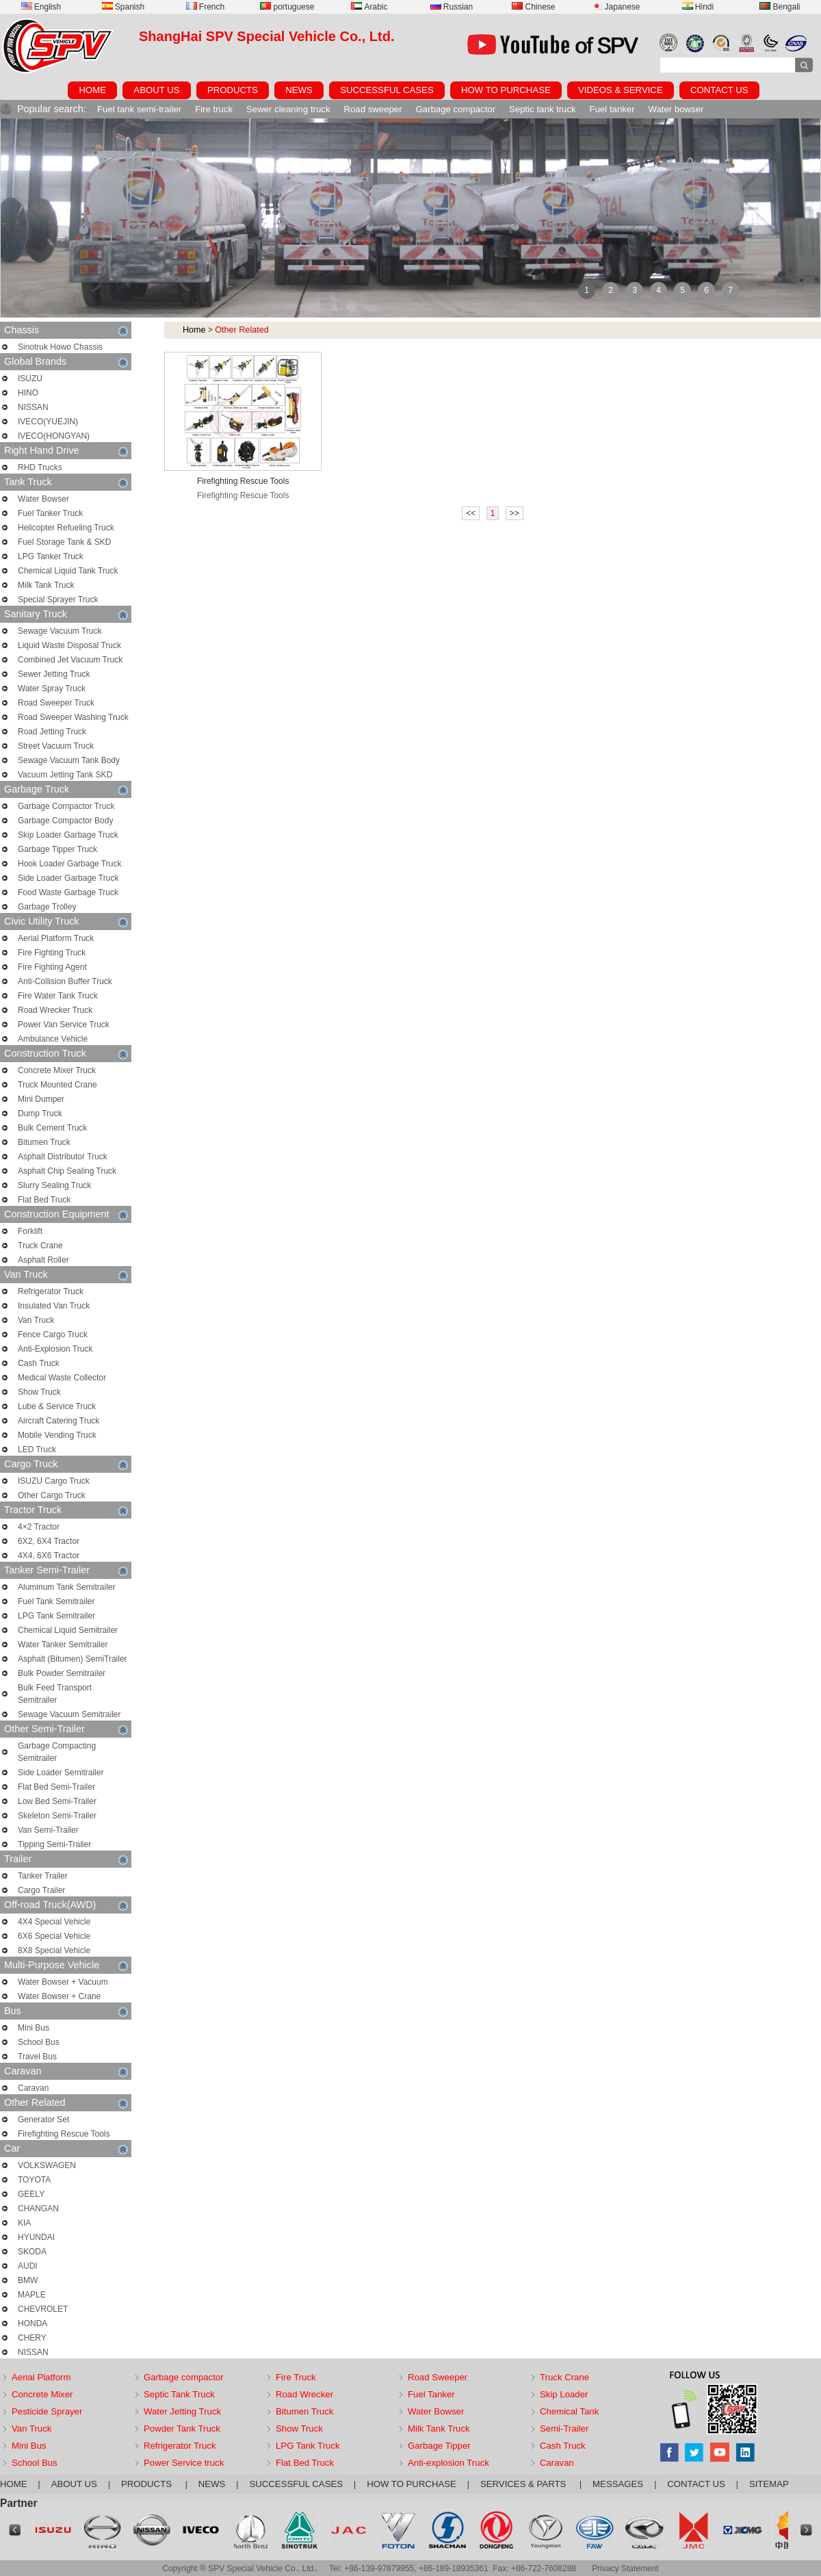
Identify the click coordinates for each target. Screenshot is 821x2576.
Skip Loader (564, 2394)
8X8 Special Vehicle (54, 1950)
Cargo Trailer (41, 1890)
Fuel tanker (612, 109)
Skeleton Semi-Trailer (57, 1815)
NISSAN (33, 407)
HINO (28, 393)
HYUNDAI (36, 2237)
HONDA (32, 2323)
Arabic (369, 7)
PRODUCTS (232, 90)
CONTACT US (719, 90)
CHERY (32, 2338)
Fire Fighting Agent (52, 967)
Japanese (615, 7)
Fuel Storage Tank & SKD (65, 542)
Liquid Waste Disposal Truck (69, 645)
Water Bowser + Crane (59, 1996)
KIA (24, 2223)
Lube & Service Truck (57, 1406)
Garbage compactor (456, 109)
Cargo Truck (66, 1464)
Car (66, 2148)
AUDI (28, 2266)
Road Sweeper (437, 2377)
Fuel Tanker (431, 2394)
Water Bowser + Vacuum (63, 1982)
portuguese (287, 7)
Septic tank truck (542, 109)
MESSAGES (617, 2484)
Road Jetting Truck (52, 731)
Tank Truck (66, 482)
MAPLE (32, 2295)
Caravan (66, 2071)
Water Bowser (43, 499)
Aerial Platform (41, 2377)
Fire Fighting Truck (52, 952)
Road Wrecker (304, 2394)
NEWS (299, 90)
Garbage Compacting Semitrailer (57, 1752)
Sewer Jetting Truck (54, 674)
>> (514, 513)
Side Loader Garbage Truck (68, 878)
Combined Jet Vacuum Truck (70, 660)
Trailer (66, 1859)
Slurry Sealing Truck (54, 1185)
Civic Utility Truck (66, 921)
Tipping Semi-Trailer (54, 1844)
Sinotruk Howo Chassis (60, 347)
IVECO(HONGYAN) (54, 436)
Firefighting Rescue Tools (64, 2134)
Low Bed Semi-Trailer (57, 1801)
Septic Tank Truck (179, 2394)
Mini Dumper (41, 1099)
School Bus (39, 2042)
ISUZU (30, 378)
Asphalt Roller (43, 1260)
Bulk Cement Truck (52, 1128)
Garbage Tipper (439, 2445)
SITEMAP (769, 2484)
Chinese (533, 7)
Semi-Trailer (564, 2428)
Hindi (698, 7)
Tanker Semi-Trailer (66, 1570)
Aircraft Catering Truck (58, 1421)
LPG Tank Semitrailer (56, 1616)
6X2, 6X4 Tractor (48, 1541)
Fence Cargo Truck (53, 1334)
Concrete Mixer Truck (57, 1070)
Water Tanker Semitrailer (62, 1644)
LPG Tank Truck (308, 2445)
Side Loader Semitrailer (60, 1772)
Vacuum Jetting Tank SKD (65, 775)
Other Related (66, 2103)
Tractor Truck (66, 1510)
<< (470, 513)
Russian (451, 7)
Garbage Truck (66, 789)
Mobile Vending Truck (57, 1435)
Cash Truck (39, 1363)
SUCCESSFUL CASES (387, 90)
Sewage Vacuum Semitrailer (69, 1714)
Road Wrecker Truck (55, 1010)
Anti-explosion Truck (448, 2463)
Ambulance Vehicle (53, 1039)
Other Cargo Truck (52, 1495)
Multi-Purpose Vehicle (66, 1965)
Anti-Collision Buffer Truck (65, 981)
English (41, 7)
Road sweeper (373, 109)
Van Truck (66, 1274)
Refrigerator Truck (50, 1291)
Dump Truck (40, 1113)
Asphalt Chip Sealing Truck (67, 1171)
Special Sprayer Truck (58, 599)
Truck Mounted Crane (57, 1085)
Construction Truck (66, 1053)
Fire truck (214, 109)
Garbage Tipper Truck (57, 849)
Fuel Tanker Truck (50, 513)
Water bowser (676, 109)
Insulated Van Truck (54, 1306)
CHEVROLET (43, 2309)
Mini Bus (33, 2028)
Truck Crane (40, 1245)
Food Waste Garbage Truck (68, 892)
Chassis (66, 330)
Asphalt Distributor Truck (62, 1156)
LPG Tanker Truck (50, 556)
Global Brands (66, 362)
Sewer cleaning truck (288, 109)
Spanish (123, 7)
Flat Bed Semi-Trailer (56, 1787)
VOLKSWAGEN (47, 2165)
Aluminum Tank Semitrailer (67, 1587)
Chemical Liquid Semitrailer (68, 1630)
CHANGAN (38, 2208)
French (205, 7)
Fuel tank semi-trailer (139, 109)
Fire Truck (296, 2377)
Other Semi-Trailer (66, 1729)
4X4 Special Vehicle (54, 1922)
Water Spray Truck (52, 688)
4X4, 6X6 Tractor (48, 1555)
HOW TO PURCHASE (506, 90)
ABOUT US (156, 90)
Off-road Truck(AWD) (66, 1905)
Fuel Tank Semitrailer (56, 1601)
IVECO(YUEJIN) (48, 421)
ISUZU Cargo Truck (54, 1481)
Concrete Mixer (42, 2394)
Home (194, 330)
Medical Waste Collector (62, 1377)
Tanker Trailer (43, 1876)
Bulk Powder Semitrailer (61, 1673)
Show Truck (39, 1392)
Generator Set (43, 2119)
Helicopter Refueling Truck (66, 527)
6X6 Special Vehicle (54, 1936)
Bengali (779, 7)
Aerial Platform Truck (56, 938)
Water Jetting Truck (182, 2411)
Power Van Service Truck (63, 1024)
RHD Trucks (40, 467)
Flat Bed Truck (44, 1200)
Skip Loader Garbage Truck (68, 835)
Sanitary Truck (66, 614)
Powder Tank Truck (182, 2428)
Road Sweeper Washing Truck (73, 717)
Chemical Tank (569, 2411)
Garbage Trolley (47, 907)
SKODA (32, 2251)
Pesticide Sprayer (47, 2411)
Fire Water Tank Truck (58, 996)
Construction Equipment (66, 1214)
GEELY (31, 2194)
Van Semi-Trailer (48, 1830)
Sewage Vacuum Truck (60, 631)
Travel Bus (37, 2056)
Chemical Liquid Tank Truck (68, 571)
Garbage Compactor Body (65, 820)
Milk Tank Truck (46, 585)
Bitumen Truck (44, 1142)
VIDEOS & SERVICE (620, 90)
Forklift (30, 1231)
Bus (66, 2011)
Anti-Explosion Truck (55, 1349)
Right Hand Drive (66, 450)
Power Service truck (184, 2463)
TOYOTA (34, 2180)
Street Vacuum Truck (56, 746)
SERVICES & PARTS (524, 2484)
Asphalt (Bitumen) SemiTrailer (72, 1659)
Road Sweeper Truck (56, 703)
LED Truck (37, 1449)
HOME (92, 90)
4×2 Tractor (39, 1527)
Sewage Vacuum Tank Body (69, 760)
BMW (28, 2280)
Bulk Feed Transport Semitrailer (55, 1694)
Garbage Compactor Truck (66, 806)
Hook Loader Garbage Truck (69, 863)
